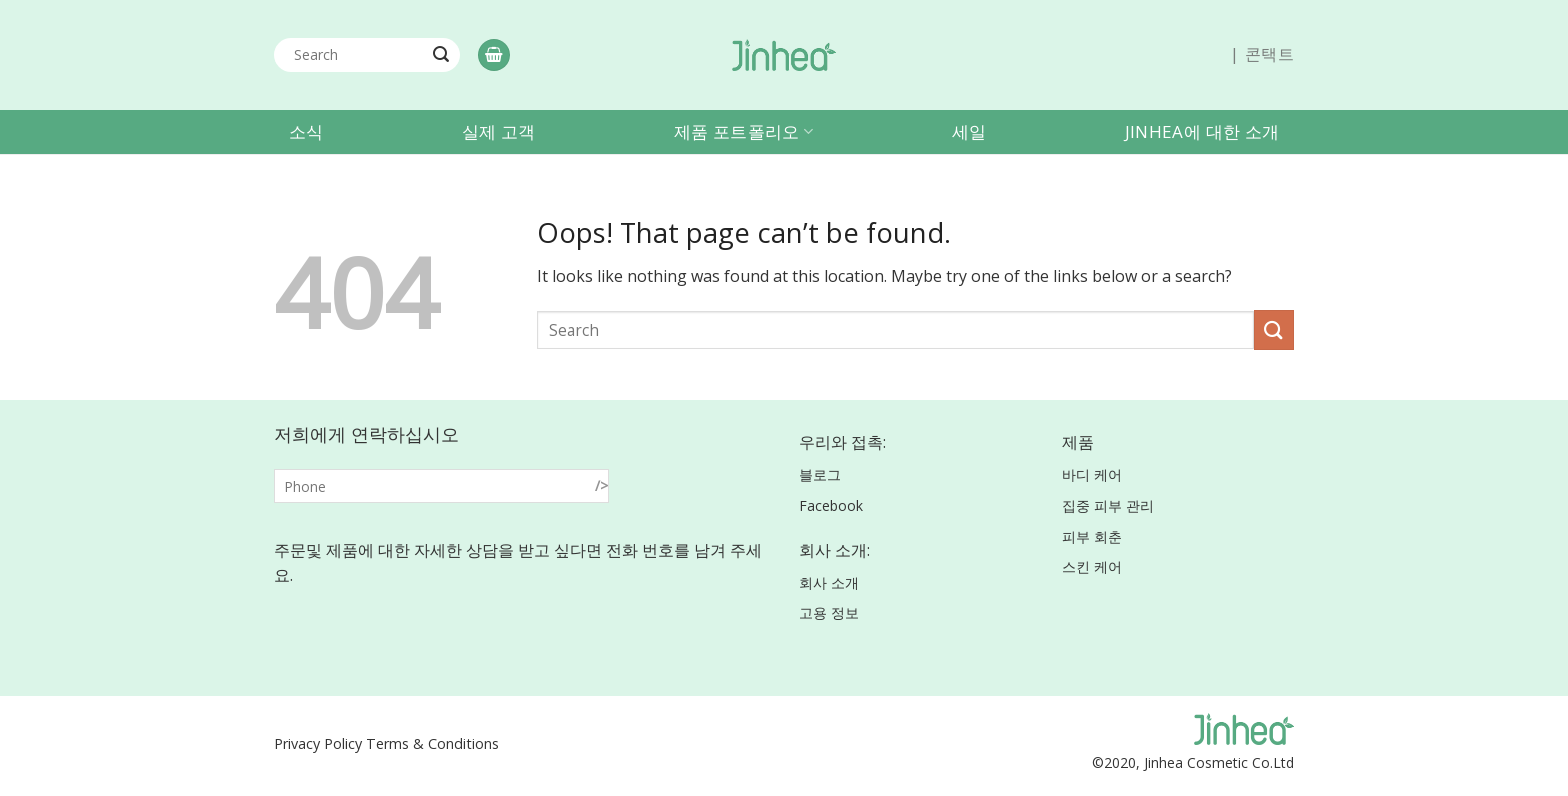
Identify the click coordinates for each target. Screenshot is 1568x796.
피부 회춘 (1092, 536)
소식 (306, 131)
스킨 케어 (1092, 566)
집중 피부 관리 (1108, 505)
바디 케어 (1092, 474)
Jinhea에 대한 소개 (1202, 131)
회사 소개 (829, 582)
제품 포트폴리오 (743, 131)
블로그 (820, 474)
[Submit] (441, 55)
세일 (969, 131)
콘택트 (1269, 54)
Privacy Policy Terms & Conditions (386, 743)
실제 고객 (499, 131)
